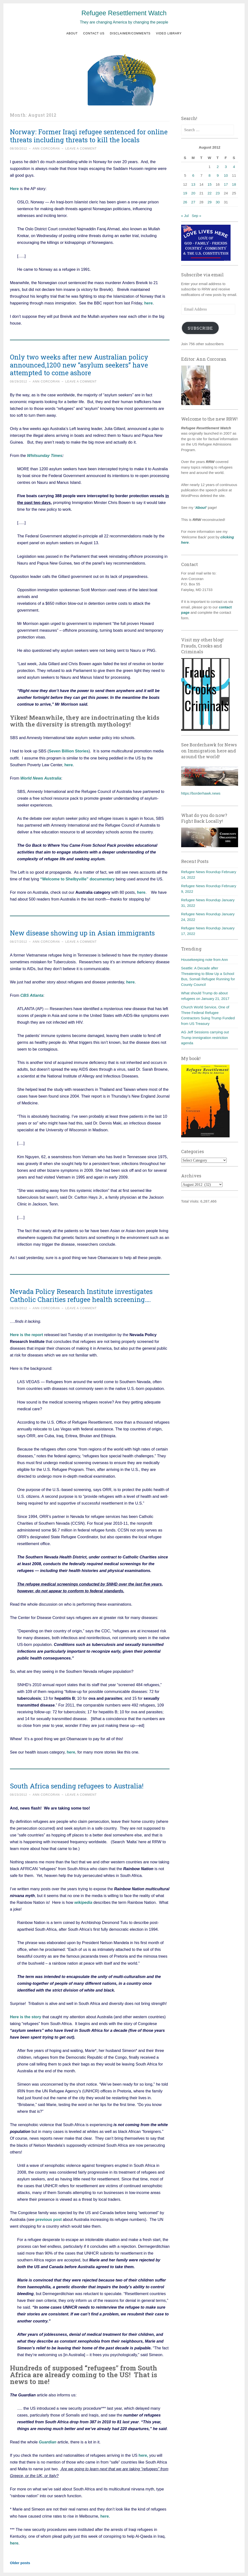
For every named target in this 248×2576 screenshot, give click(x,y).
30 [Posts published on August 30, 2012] (218, 202)
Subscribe (200, 328)
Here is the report (26, 1334)
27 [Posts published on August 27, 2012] (193, 202)
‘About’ (200, 507)
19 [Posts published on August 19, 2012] (185, 193)
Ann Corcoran (46, 148)
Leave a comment (81, 148)
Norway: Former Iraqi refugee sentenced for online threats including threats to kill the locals (89, 136)
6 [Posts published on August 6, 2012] (193, 175)
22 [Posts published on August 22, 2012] (210, 193)
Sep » (196, 216)
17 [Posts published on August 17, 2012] (226, 184)
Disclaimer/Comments (130, 33)
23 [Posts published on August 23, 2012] (218, 193)
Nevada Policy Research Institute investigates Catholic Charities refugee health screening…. (81, 1295)
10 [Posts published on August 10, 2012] (226, 175)
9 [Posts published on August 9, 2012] (218, 175)
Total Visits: (191, 1201)
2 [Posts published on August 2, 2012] (218, 167)
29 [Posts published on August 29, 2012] (210, 202)
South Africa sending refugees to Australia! (76, 1786)
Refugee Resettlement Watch (124, 13)
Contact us (93, 33)
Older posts (20, 2563)
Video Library (169, 33)
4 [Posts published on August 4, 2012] (234, 167)
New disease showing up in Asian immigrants (82, 933)
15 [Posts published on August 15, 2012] (210, 184)
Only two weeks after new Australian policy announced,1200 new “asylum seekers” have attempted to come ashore (79, 365)
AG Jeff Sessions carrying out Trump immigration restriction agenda (205, 1037)
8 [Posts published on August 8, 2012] (209, 175)
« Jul (185, 216)
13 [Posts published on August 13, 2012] (193, 184)
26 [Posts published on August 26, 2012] (185, 202)
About (72, 33)
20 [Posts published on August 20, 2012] (193, 193)
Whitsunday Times (44, 455)
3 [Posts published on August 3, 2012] (226, 167)
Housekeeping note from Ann (204, 959)
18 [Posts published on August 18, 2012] (234, 184)
